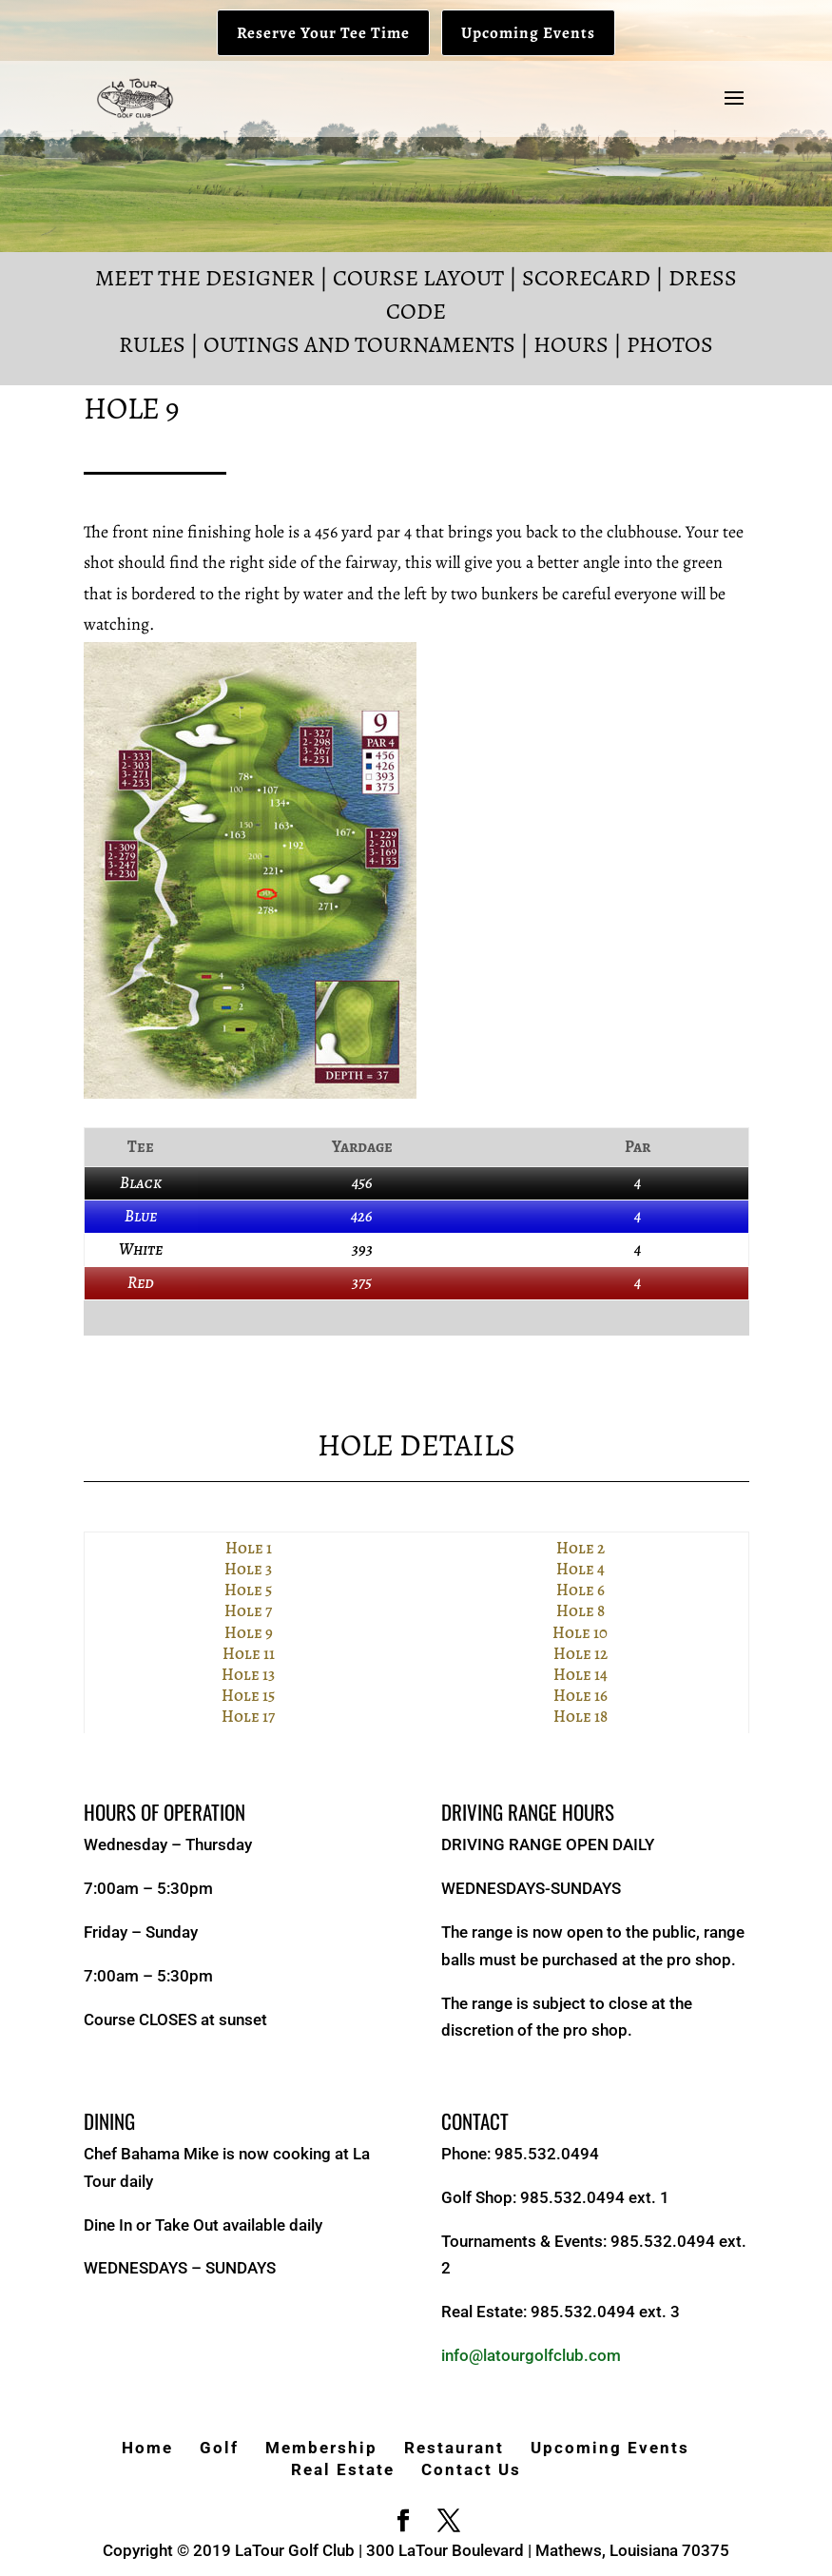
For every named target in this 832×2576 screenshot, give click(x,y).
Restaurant (454, 2447)
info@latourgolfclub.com (531, 2355)
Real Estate (343, 2469)
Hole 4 (580, 1569)
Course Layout (418, 278)
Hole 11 (249, 1654)
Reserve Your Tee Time (323, 33)
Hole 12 (580, 1654)
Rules (152, 344)
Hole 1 (248, 1548)
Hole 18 (580, 1716)
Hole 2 (580, 1548)
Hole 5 (248, 1590)
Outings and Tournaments (359, 344)
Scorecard (586, 278)
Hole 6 (580, 1590)
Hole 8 (580, 1611)
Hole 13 (248, 1675)
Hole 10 (580, 1633)
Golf (219, 2447)
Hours (571, 344)
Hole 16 (580, 1696)
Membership (321, 2447)
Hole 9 (248, 1633)
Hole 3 (248, 1569)
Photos (670, 344)
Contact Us (471, 2469)
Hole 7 (248, 1611)
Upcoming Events (528, 33)
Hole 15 (248, 1696)
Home (147, 2447)
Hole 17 (248, 1716)
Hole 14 (580, 1675)
